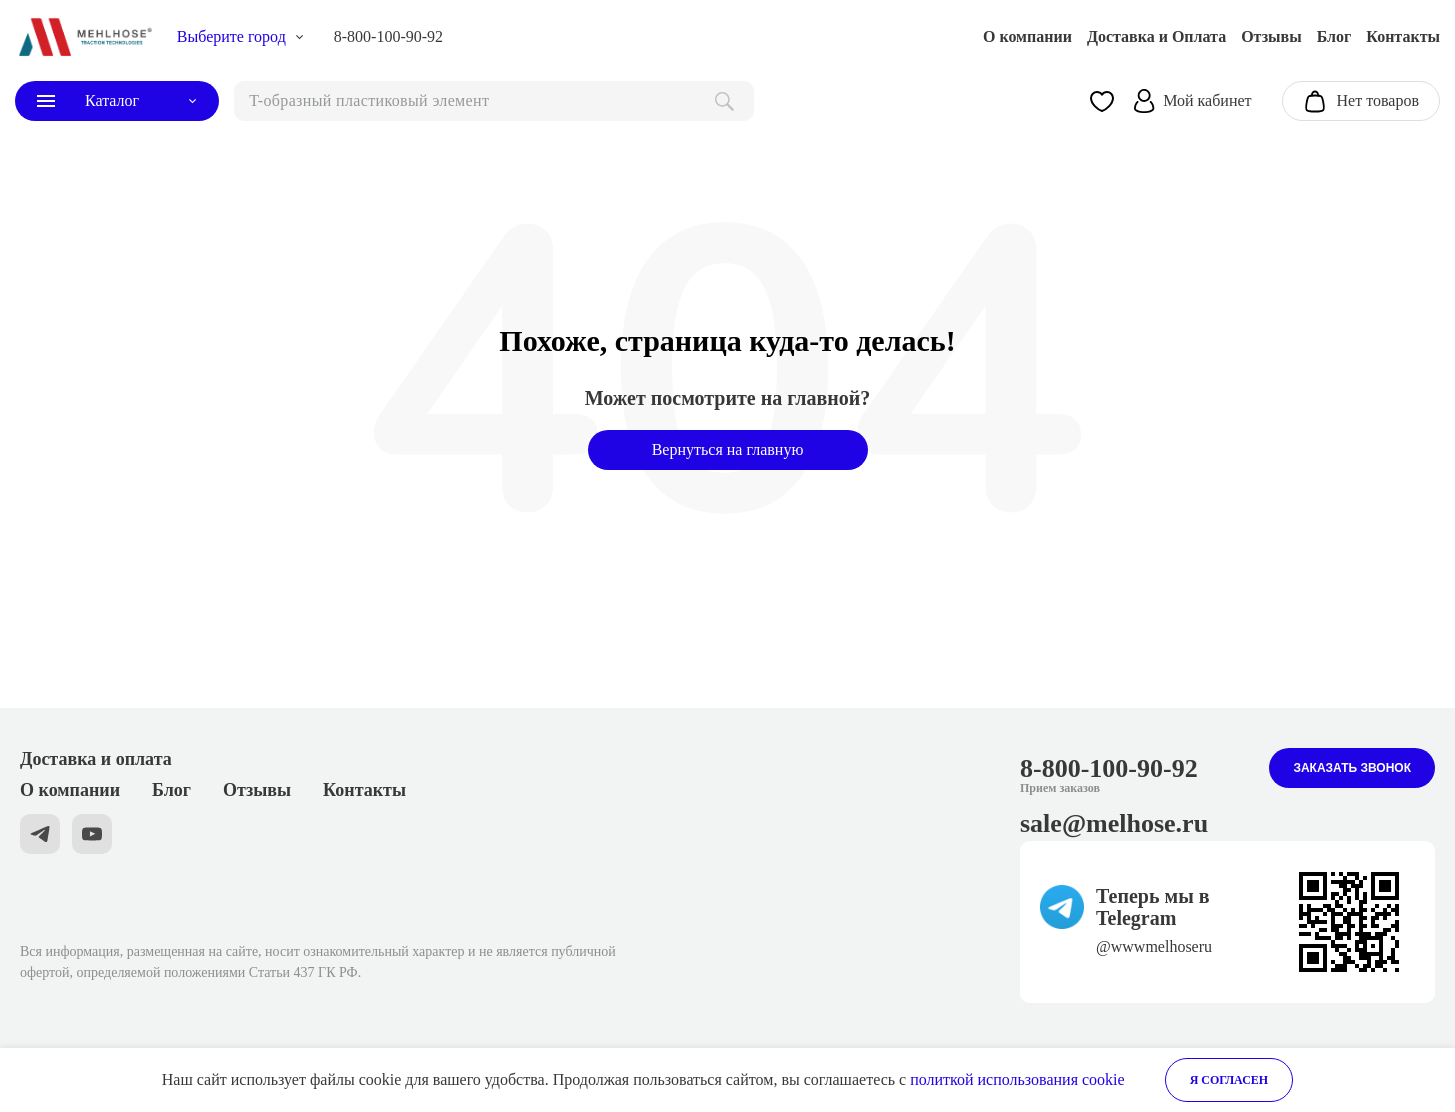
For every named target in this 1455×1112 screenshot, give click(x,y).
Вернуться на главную (728, 449)
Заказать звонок (1352, 768)
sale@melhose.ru (1114, 823)
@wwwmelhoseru (1154, 946)
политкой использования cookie (1017, 1079)
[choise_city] (240, 37)
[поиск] (494, 101)
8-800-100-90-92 (388, 36)
